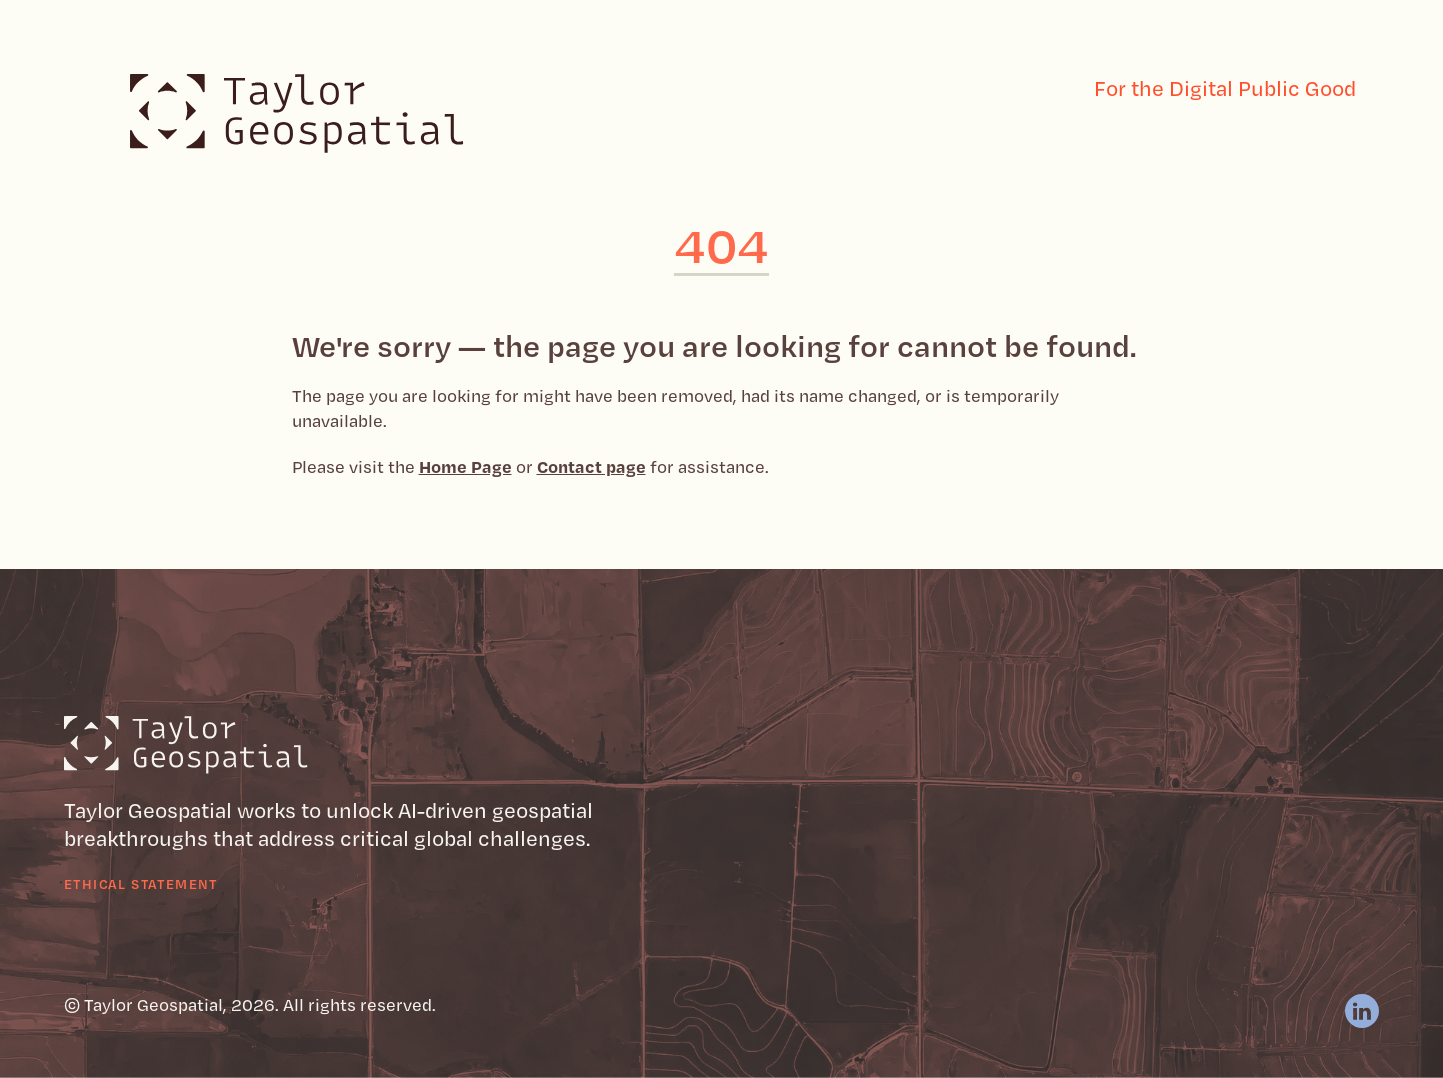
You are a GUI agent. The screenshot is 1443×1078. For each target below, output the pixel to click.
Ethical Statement (141, 883)
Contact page (591, 466)
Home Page (465, 466)
